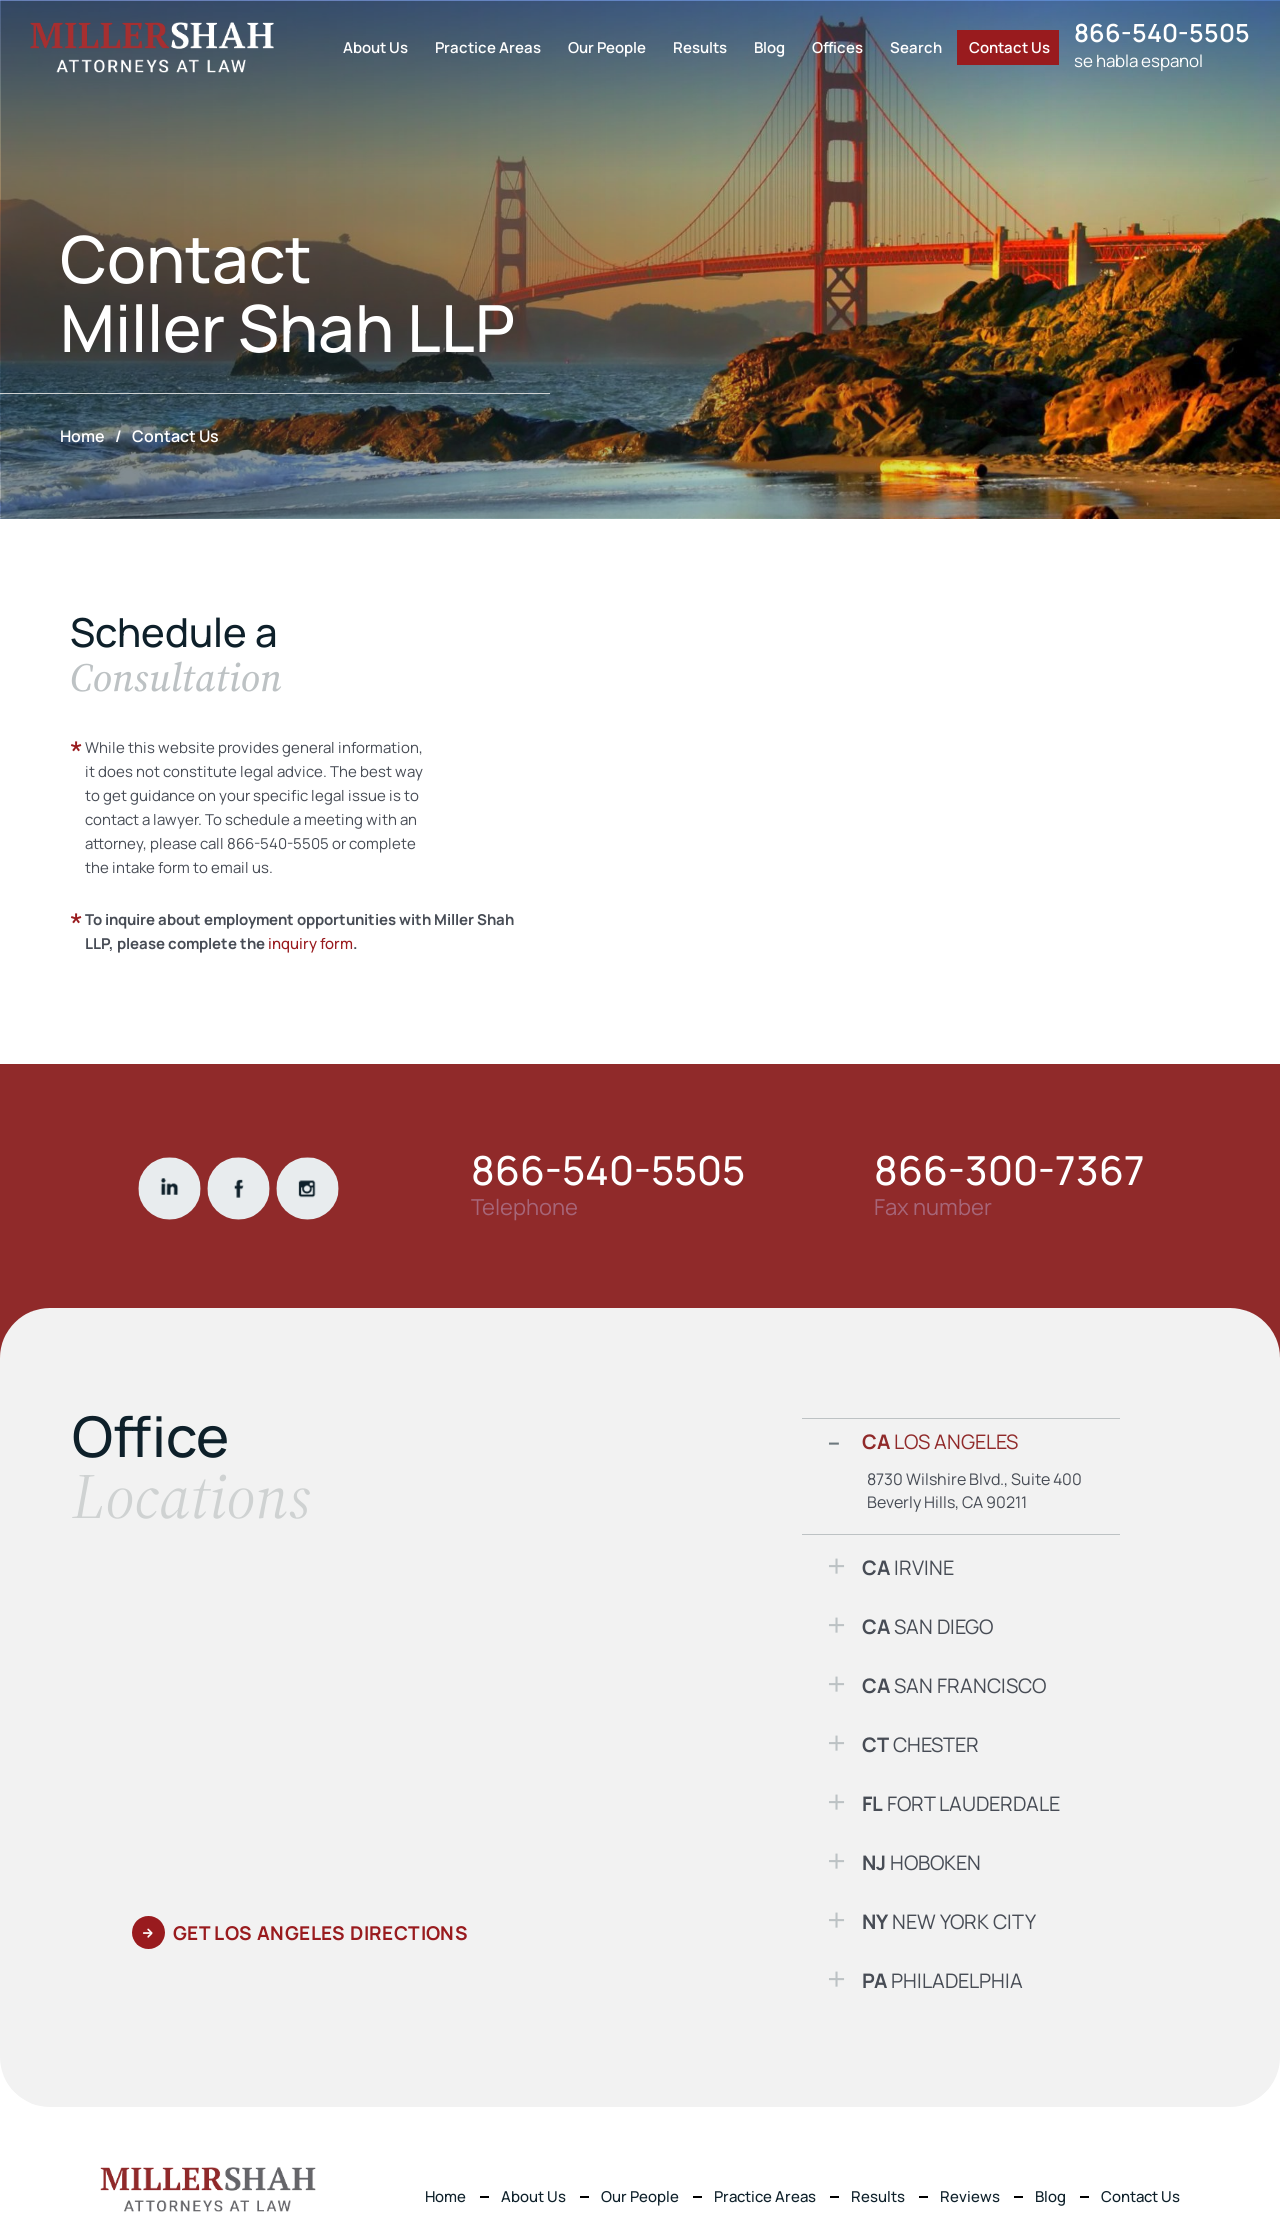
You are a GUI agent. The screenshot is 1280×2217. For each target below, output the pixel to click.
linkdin (169, 1188)
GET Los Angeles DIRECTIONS (320, 1933)
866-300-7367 (1009, 1170)
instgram (307, 1188)
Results (700, 47)
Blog (769, 47)
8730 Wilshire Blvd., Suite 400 (974, 1479)
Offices (837, 47)
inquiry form (310, 943)
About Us (375, 47)
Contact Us (1009, 47)
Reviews (970, 2196)
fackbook (238, 1188)
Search (916, 47)
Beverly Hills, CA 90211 (947, 1502)
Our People (607, 47)
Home (445, 2196)
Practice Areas (488, 47)
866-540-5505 (1162, 32)
